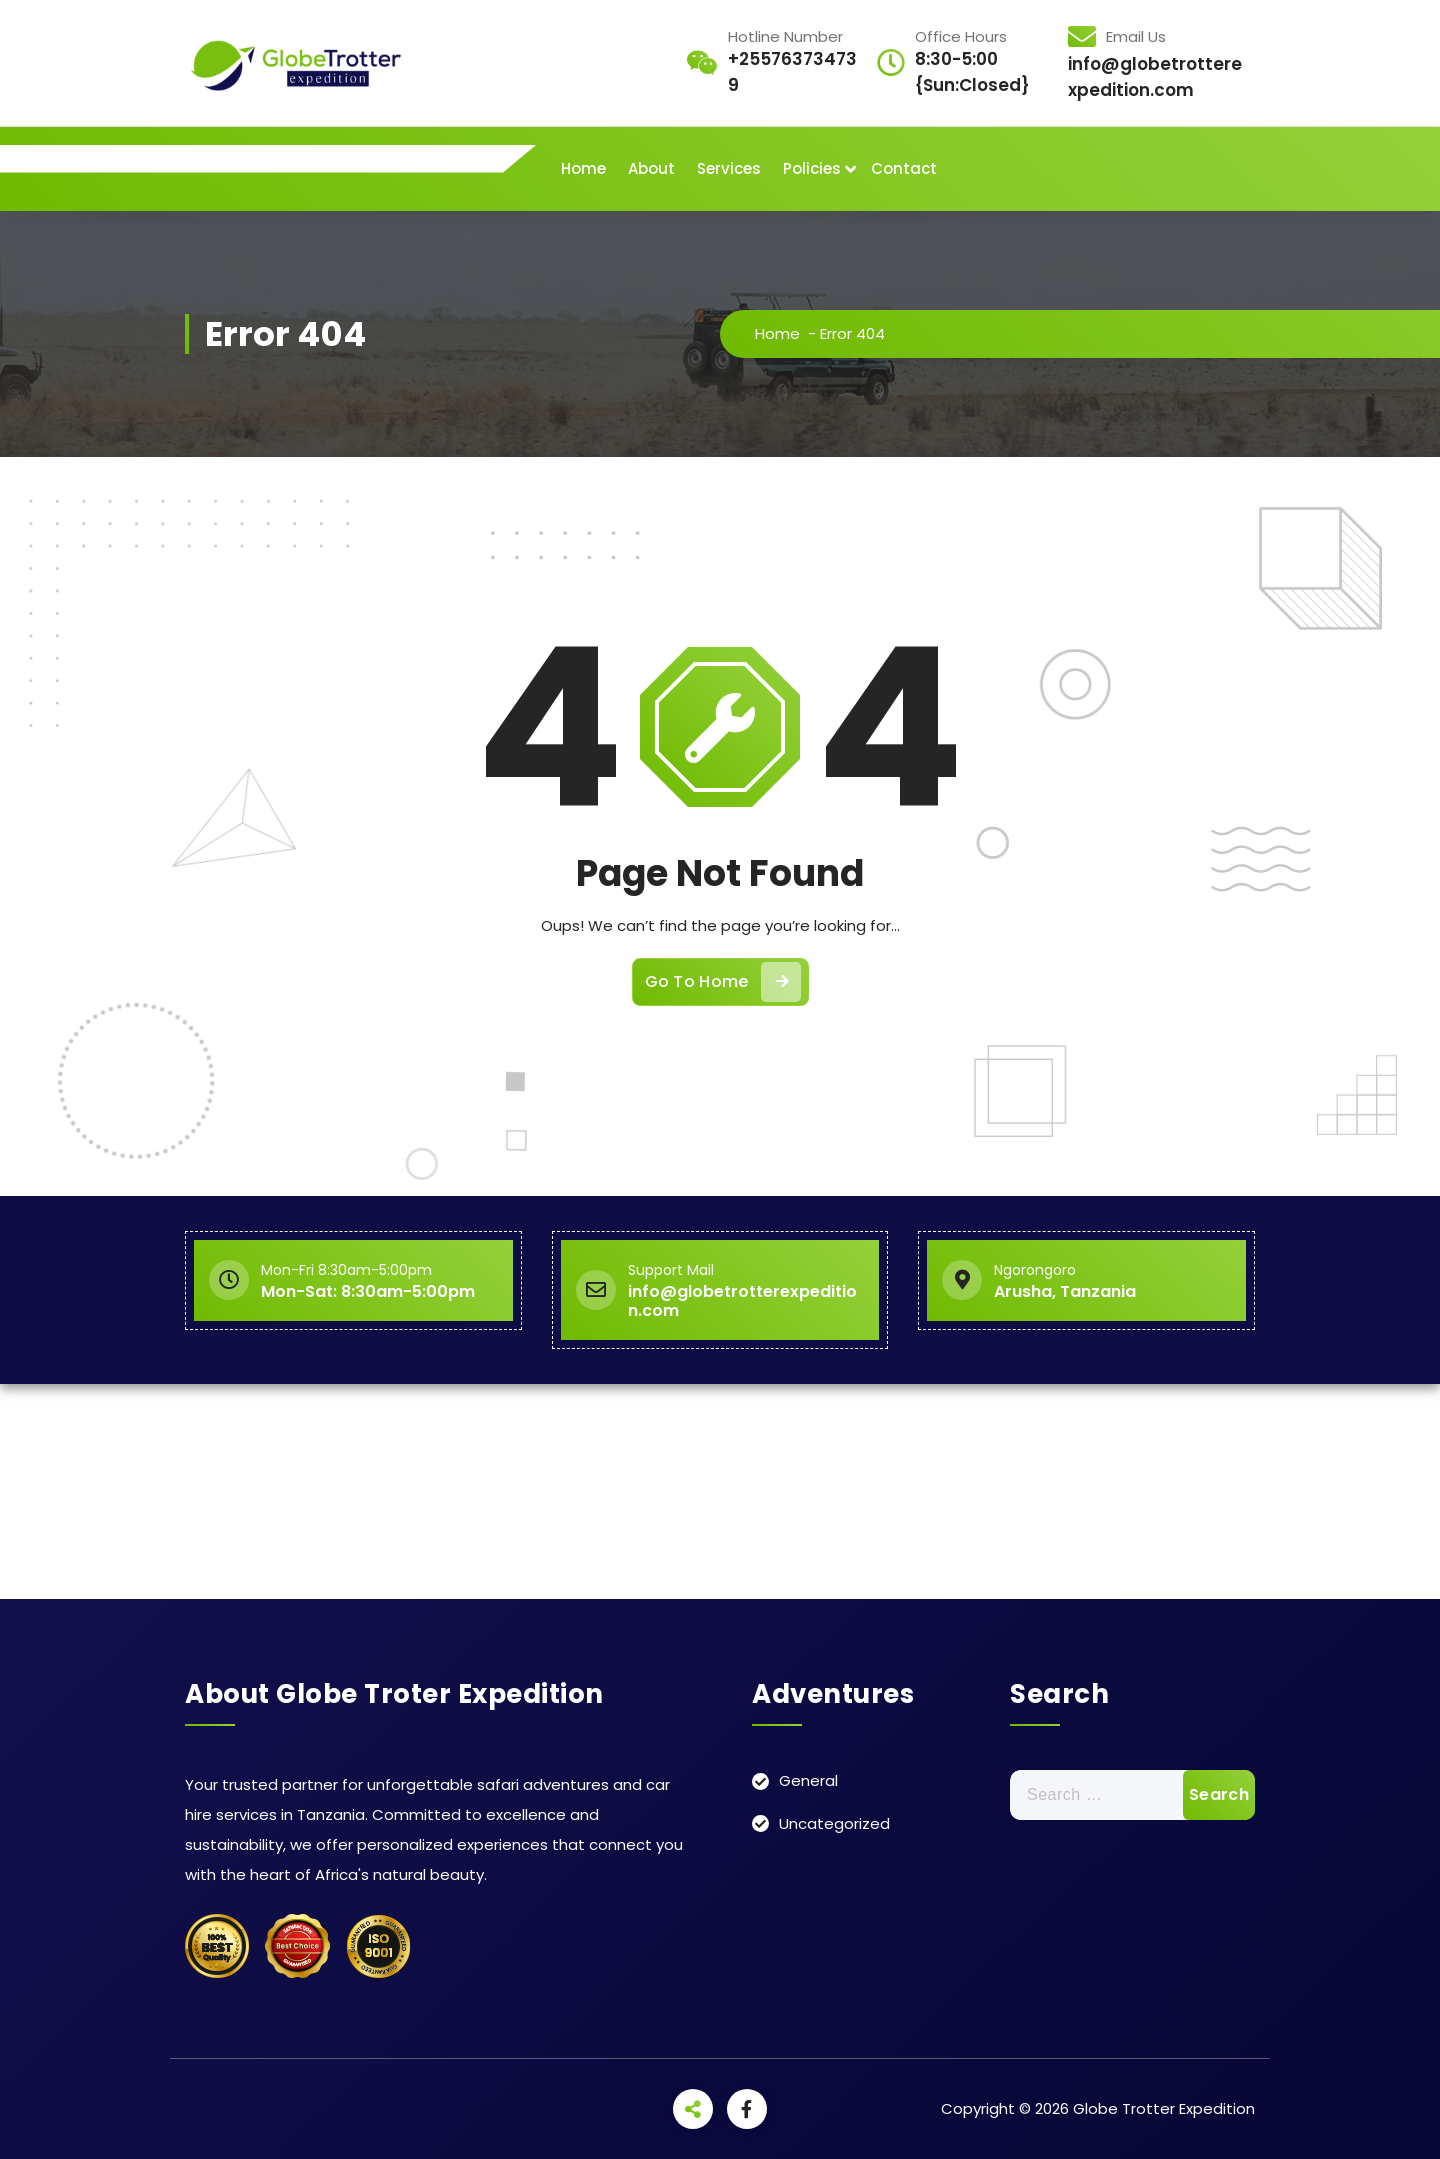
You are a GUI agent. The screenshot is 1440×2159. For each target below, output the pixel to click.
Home (583, 168)
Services (729, 168)
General (808, 1780)
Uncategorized (834, 1823)
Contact (904, 168)
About (651, 168)
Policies (812, 168)
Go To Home (723, 982)
